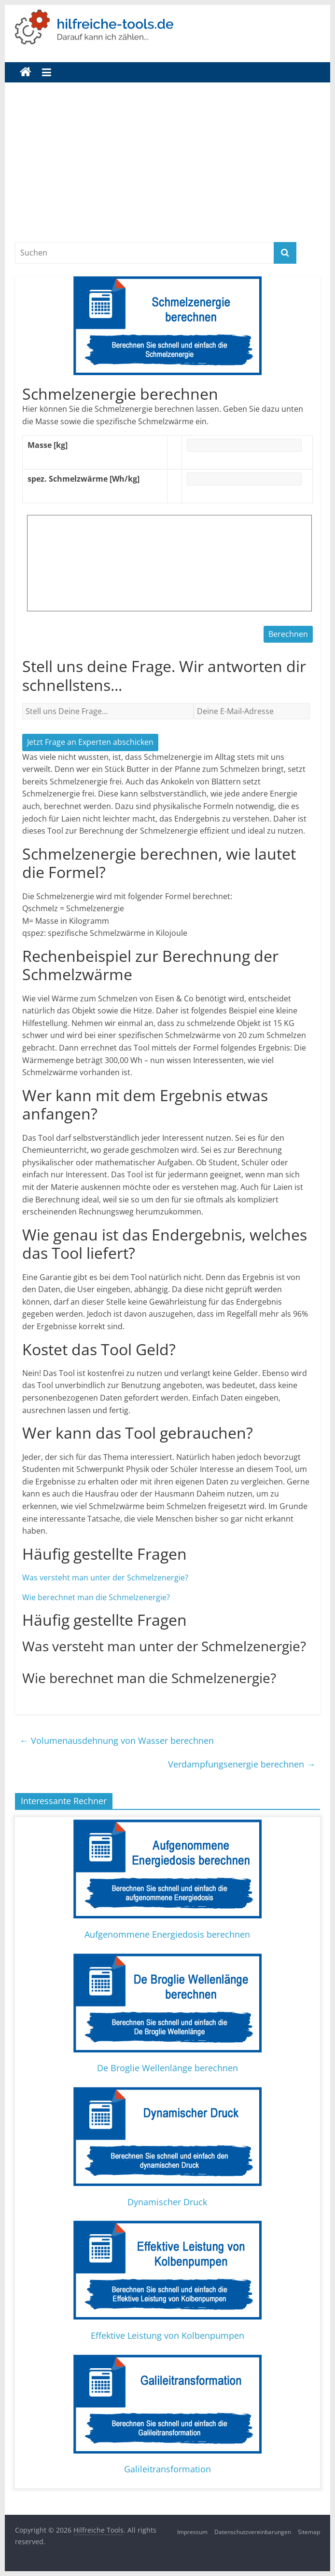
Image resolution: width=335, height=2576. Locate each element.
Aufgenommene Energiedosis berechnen (167, 1934)
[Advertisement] (167, 169)
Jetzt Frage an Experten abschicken (90, 742)
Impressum (192, 2532)
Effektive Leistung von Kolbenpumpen (167, 2335)
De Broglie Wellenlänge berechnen (167, 2068)
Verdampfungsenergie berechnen (241, 1764)
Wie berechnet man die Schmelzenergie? (96, 1597)
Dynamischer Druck (167, 2202)
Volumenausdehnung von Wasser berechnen (117, 1740)
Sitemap (309, 2532)
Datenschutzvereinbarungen (252, 2532)
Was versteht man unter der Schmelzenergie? (105, 1577)
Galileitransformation (167, 2469)
